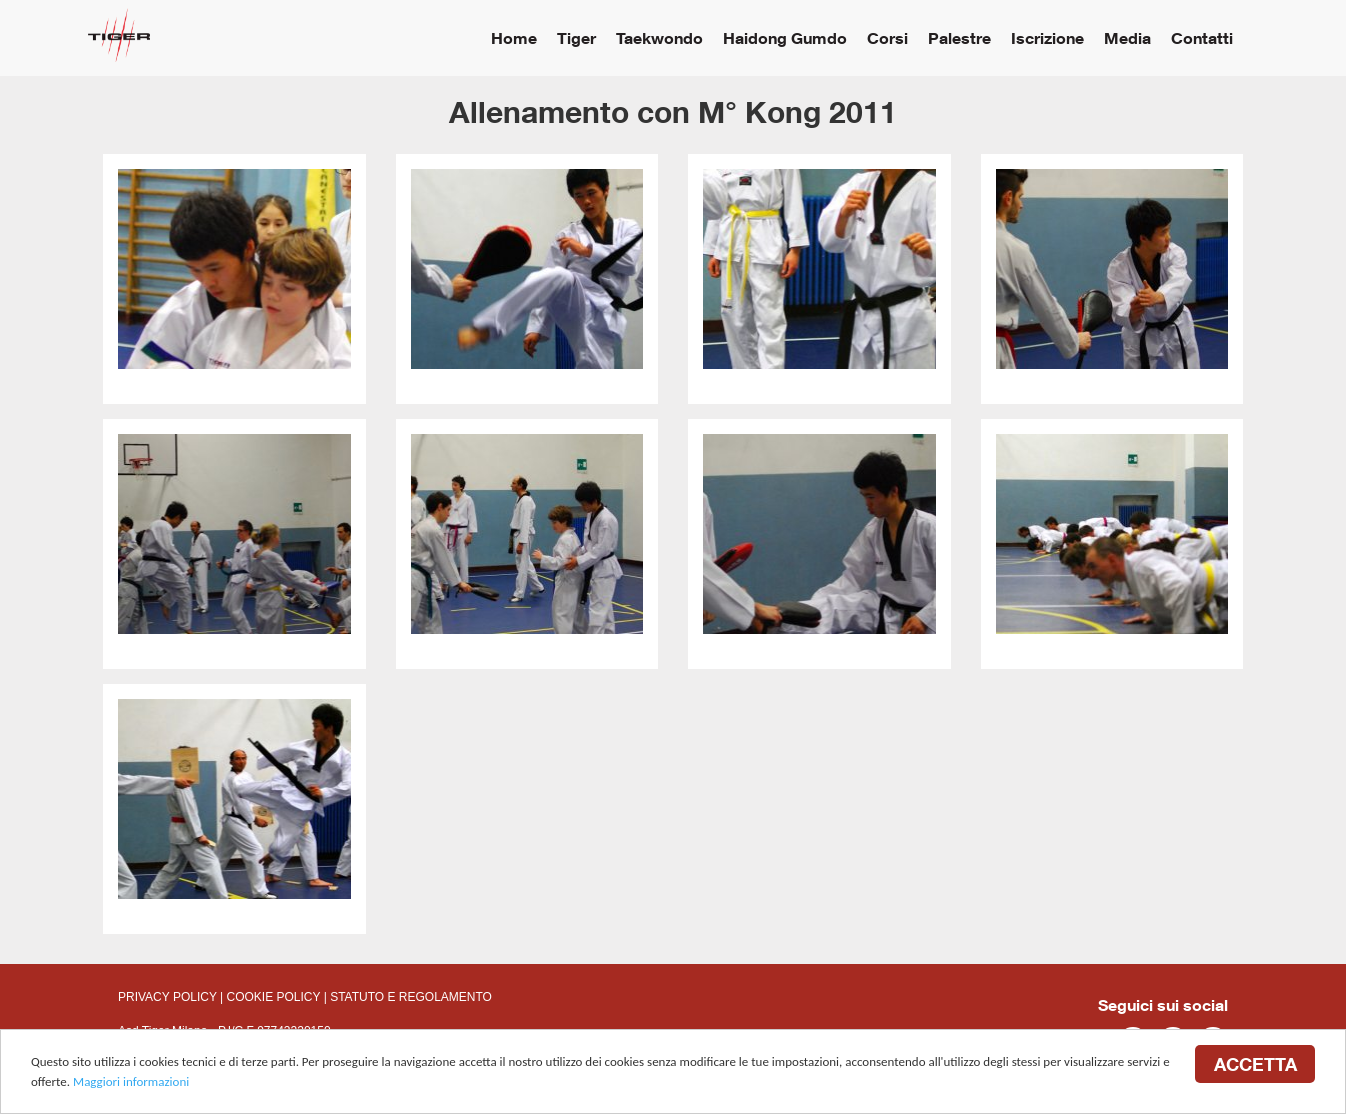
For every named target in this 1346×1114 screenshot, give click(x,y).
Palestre (959, 37)
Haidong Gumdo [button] (785, 37)
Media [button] (1127, 37)
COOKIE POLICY (274, 997)
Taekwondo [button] (659, 37)
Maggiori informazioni (131, 1081)
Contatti (1202, 37)
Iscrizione (1047, 37)
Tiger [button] (576, 37)
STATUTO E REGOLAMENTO (411, 997)
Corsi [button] (887, 37)
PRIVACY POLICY (167, 997)
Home (514, 37)
